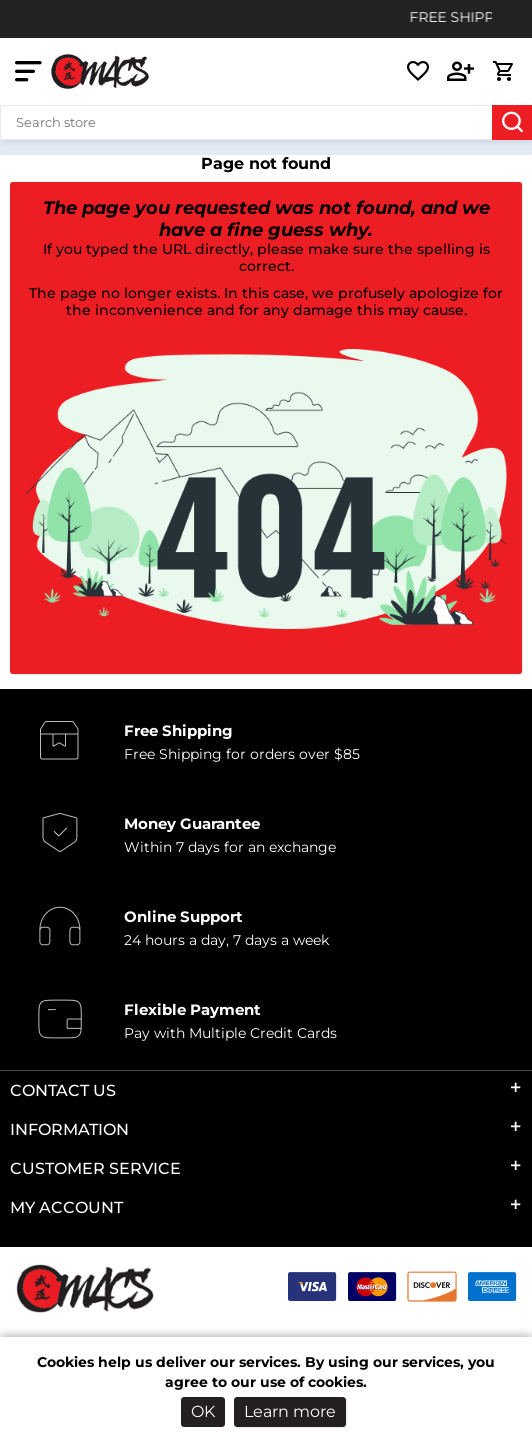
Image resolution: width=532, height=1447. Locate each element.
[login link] (461, 71)
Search (512, 122)
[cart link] (503, 71)
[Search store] (266, 122)
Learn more (290, 1411)
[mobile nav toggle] (32, 71)
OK (203, 1411)
